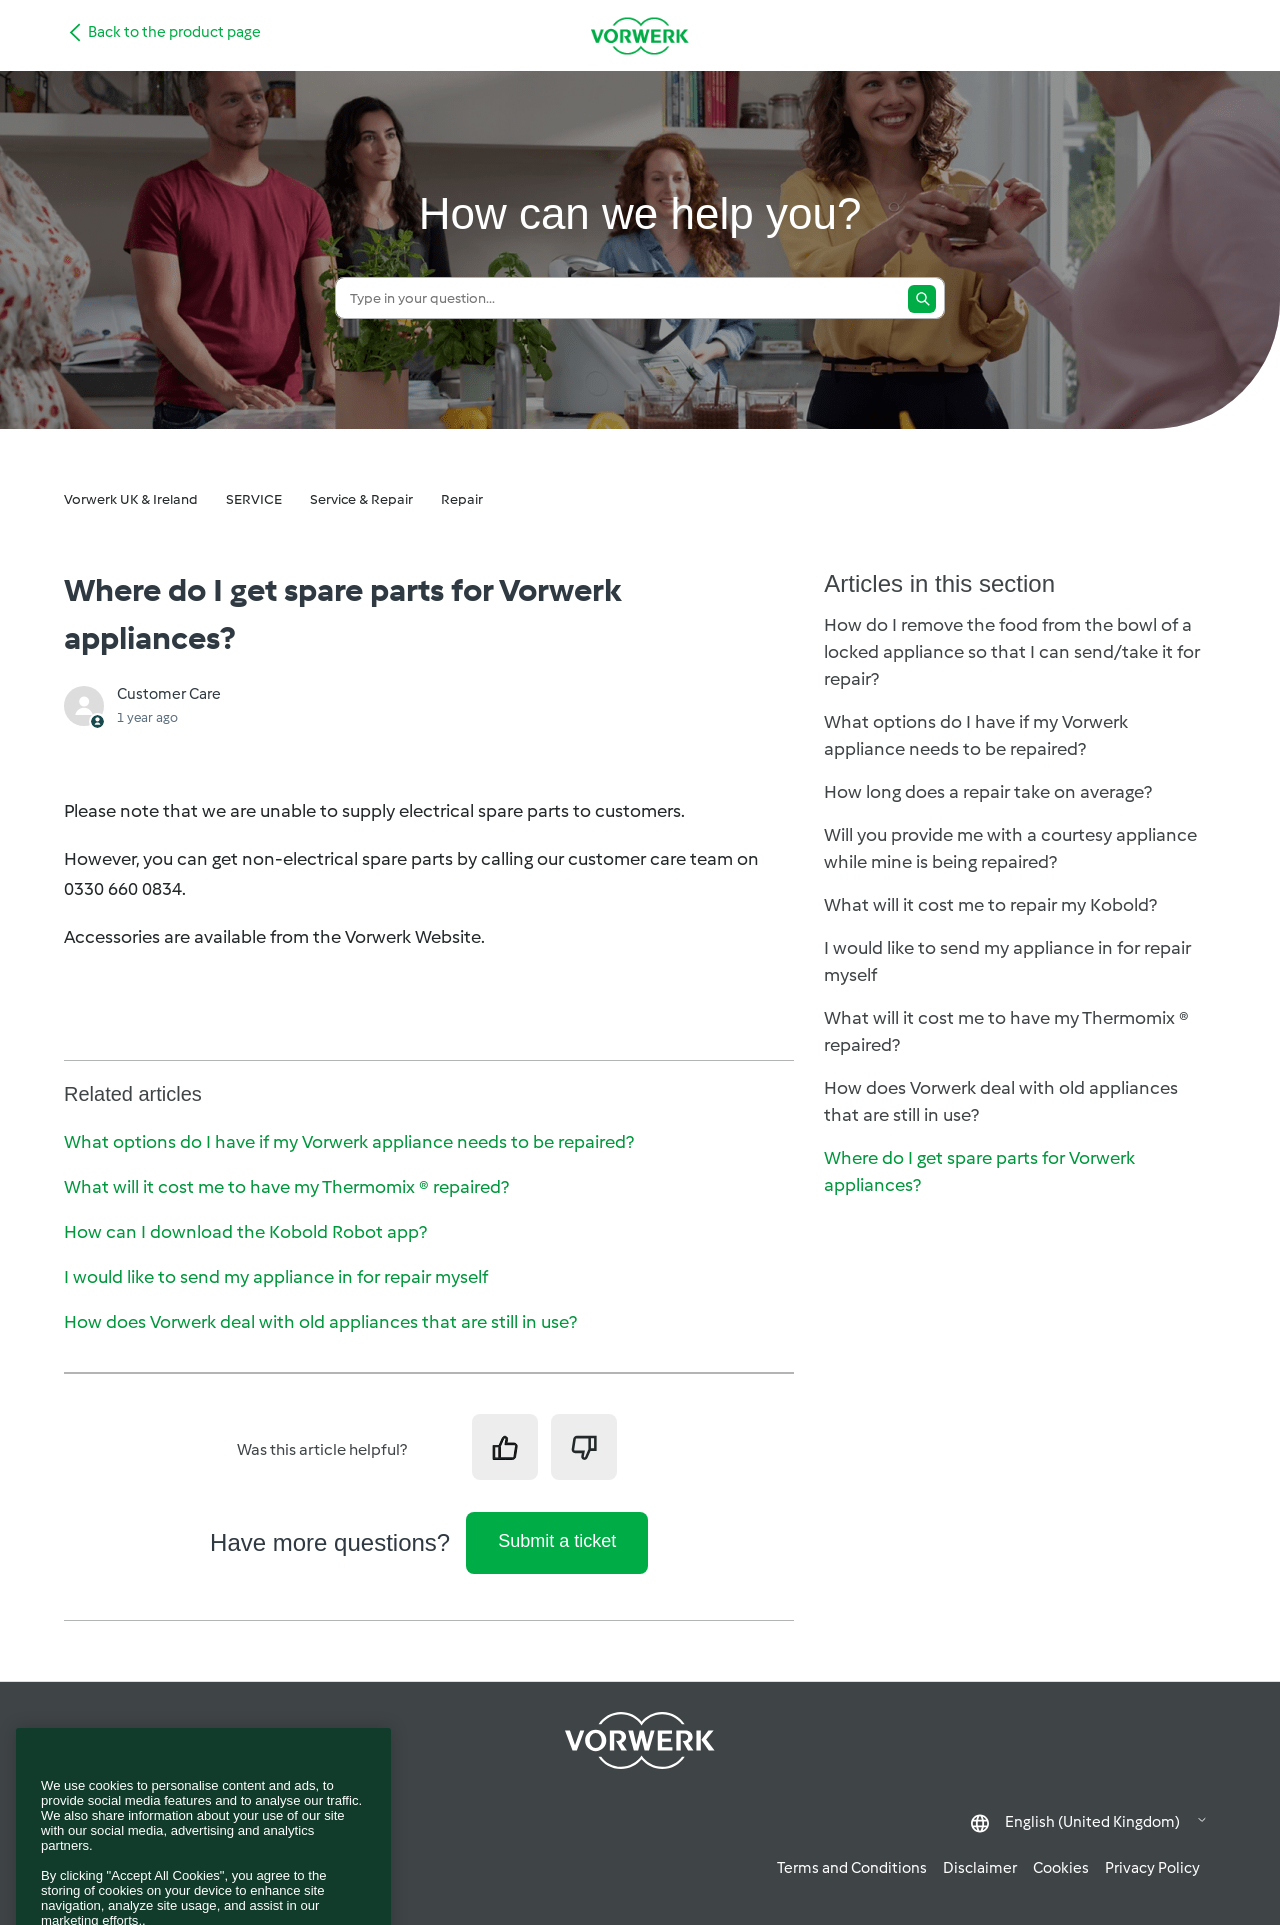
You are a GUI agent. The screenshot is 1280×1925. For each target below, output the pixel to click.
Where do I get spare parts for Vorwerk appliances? (979, 1171)
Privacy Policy (1152, 1868)
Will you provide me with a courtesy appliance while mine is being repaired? (1010, 848)
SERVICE (254, 499)
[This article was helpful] (505, 1447)
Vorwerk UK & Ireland (131, 499)
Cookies (1061, 1868)
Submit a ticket (557, 1541)
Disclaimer (980, 1868)
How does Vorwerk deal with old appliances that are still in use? (320, 1322)
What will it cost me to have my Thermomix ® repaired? (286, 1187)
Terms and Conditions (852, 1868)
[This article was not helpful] (584, 1447)
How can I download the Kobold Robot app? (245, 1232)
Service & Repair (361, 499)
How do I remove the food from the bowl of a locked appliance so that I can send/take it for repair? (1012, 652)
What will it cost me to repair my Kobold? (990, 905)
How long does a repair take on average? (988, 792)
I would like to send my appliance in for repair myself (276, 1277)
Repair (462, 499)
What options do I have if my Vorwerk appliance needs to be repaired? (349, 1142)
